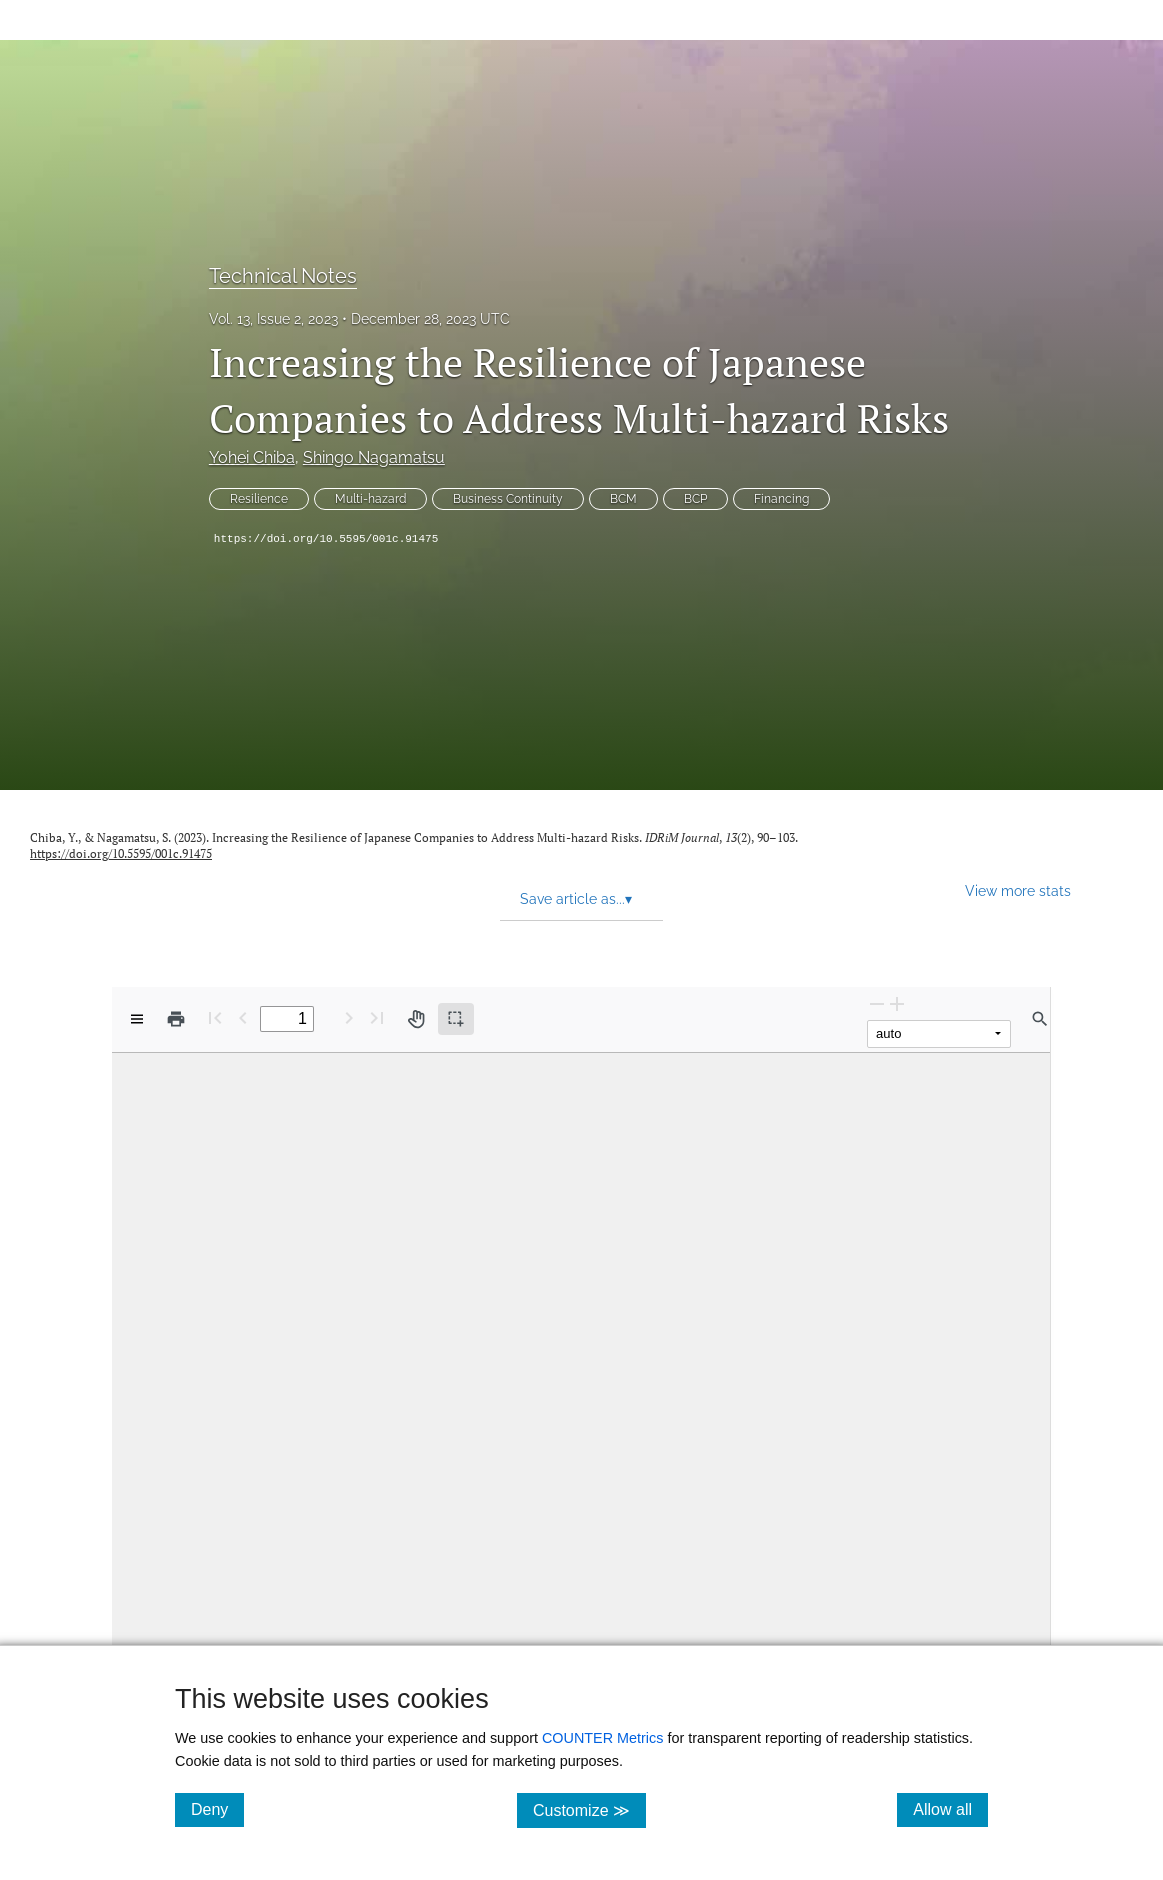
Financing (781, 499)
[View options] (137, 1019)
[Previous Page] (243, 1017)
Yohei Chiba (252, 457)
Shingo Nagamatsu (374, 457)
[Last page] (377, 1017)
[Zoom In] (897, 1003)
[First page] (215, 1017)
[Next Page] (349, 1017)
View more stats (1018, 890)
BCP (695, 499)
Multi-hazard (370, 499)
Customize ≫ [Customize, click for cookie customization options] (589, 1809)
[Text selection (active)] (456, 1019)
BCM (623, 499)
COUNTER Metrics (603, 1738)
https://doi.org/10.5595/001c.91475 (326, 539)
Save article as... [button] (576, 899)
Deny (217, 1809)
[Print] (176, 1019)
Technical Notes (283, 276)
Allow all (950, 1809)
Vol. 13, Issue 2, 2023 (273, 319)
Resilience (259, 499)
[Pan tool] (416, 1019)
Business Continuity (508, 499)
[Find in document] (1040, 1019)
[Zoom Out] (877, 1003)
